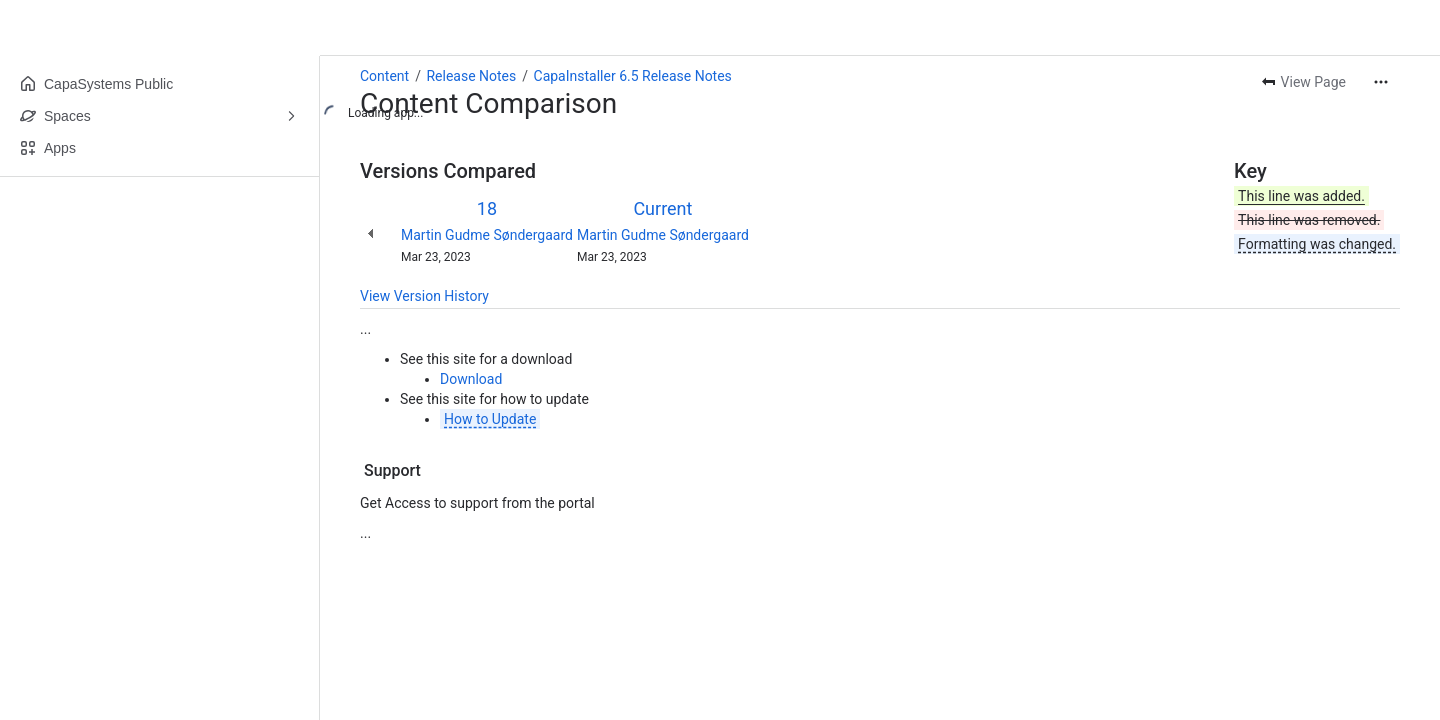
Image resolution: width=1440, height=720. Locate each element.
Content (384, 76)
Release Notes (471, 76)
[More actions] (1381, 82)
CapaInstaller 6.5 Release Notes (633, 76)
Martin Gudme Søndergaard (487, 235)
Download (471, 379)
